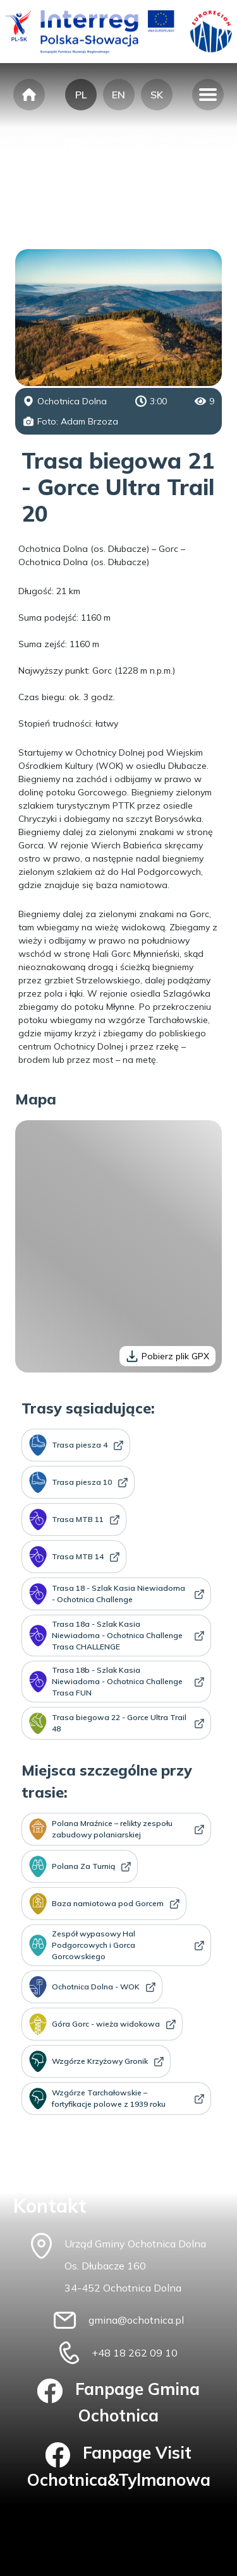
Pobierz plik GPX (167, 1356)
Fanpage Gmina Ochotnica (118, 2403)
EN (118, 94)
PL (81, 94)
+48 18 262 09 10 (135, 2352)
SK (156, 94)
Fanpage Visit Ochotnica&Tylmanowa (118, 2466)
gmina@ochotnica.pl (136, 2320)
